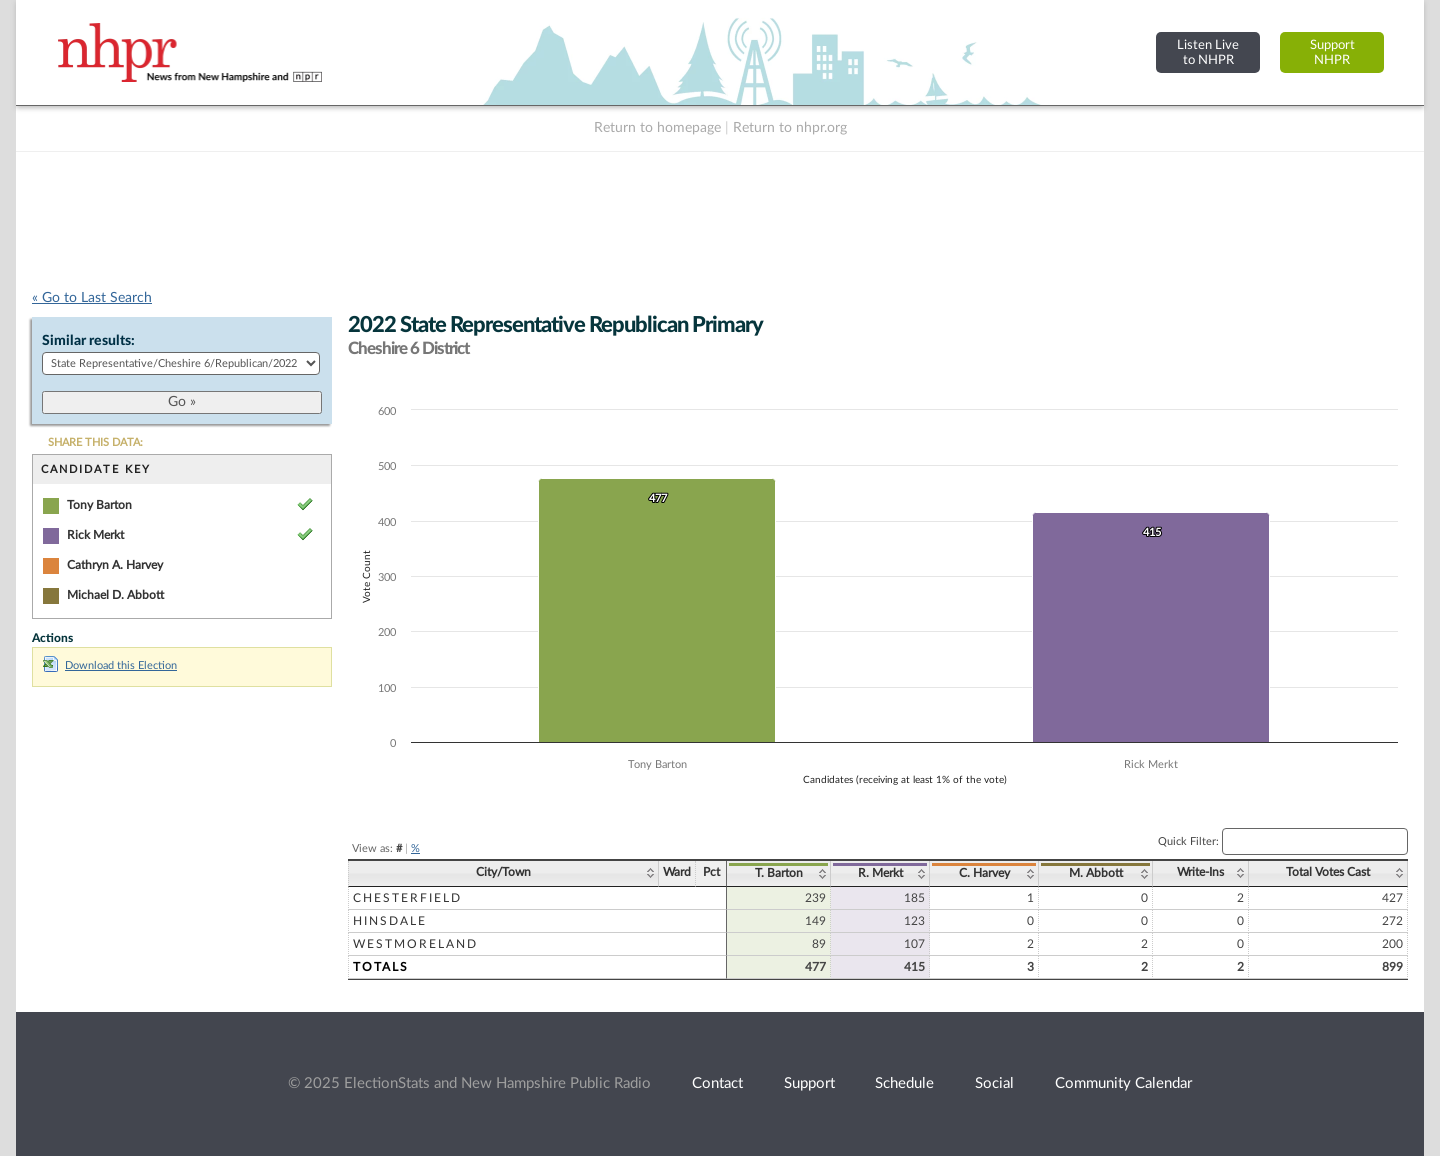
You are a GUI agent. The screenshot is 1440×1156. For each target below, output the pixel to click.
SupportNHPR (1332, 52)
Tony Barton (99, 505)
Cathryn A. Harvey (115, 565)
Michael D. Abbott (115, 595)
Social (994, 1083)
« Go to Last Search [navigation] (92, 298)
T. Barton (779, 873)
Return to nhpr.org (790, 128)
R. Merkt (880, 873)
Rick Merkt (95, 535)
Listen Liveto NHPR (1208, 52)
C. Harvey (984, 873)
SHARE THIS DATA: (95, 442)
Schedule (904, 1083)
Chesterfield (407, 898)
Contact (717, 1083)
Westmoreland (415, 944)
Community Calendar (1123, 1083)
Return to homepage (657, 128)
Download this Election (110, 665)
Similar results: (88, 341)
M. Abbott (1096, 873)
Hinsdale (390, 921)
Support (809, 1083)
